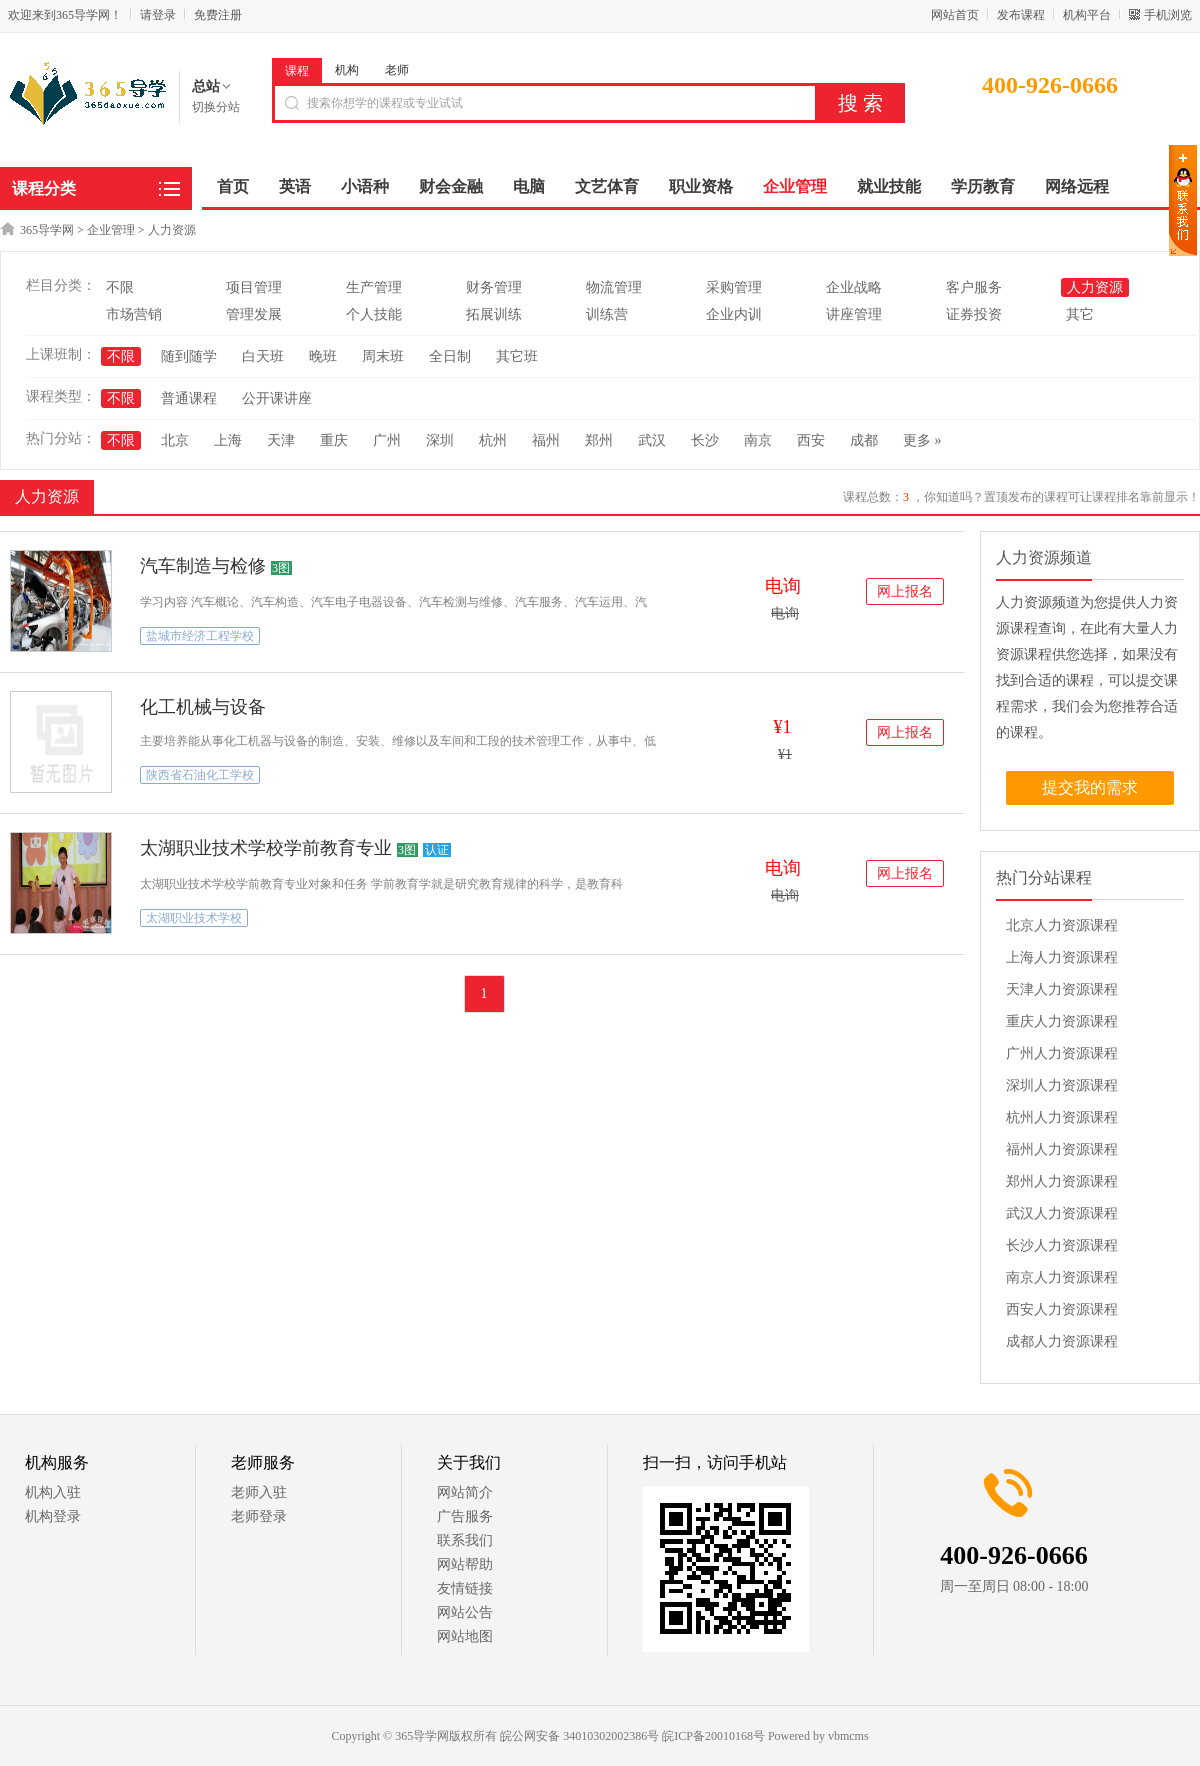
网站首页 (955, 15)
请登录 (158, 15)
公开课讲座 (277, 398)
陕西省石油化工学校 (200, 775)
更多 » (922, 440)
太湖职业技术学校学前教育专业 (266, 848)
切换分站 (216, 107)
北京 (175, 440)
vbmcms (848, 1736)
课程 (297, 71)
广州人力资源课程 (1062, 1053)
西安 (811, 440)
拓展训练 (494, 314)
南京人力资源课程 (1062, 1277)
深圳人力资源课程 (1062, 1085)
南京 (758, 440)
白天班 (263, 356)
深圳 (440, 440)
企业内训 (734, 314)
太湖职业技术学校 (194, 918)
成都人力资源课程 (1062, 1341)
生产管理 (374, 287)
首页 (233, 186)
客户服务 (974, 287)
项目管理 (254, 287)
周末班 (383, 356)
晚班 (323, 356)
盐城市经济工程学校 (200, 636)
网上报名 (905, 591)
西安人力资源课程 (1062, 1309)
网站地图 (465, 1636)
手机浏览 (1168, 15)
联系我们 (465, 1540)
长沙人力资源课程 (1062, 1245)
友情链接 (465, 1588)
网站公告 (465, 1612)
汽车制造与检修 (203, 566)
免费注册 (218, 15)
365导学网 (47, 230)
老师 (397, 70)
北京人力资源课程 (1062, 925)
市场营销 (134, 314)
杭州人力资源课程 (1062, 1117)
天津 (281, 440)
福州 (546, 440)
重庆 (334, 440)
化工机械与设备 (203, 707)
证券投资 (974, 314)
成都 (864, 440)
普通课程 (189, 398)
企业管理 (111, 230)
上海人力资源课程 (1062, 957)
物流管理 (614, 287)
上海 (228, 440)
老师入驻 (259, 1492)
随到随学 (189, 356)
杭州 (493, 440)
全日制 (450, 356)
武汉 (652, 440)
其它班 (517, 356)
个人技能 (374, 314)
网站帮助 (465, 1564)
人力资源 (172, 230)
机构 (347, 70)
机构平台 (1087, 15)
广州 (387, 440)
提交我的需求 (1090, 787)
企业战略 (854, 287)
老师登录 (259, 1516)
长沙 (705, 440)
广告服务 (465, 1516)
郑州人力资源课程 (1062, 1181)
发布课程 (1021, 15)
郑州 (599, 440)
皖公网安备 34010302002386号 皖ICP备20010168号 (632, 1736)
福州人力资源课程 (1062, 1149)
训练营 (607, 314)
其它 (1080, 314)
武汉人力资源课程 (1062, 1213)
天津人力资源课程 (1062, 989)
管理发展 (254, 314)
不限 (120, 287)
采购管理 (734, 287)
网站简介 (465, 1492)
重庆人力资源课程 (1062, 1021)
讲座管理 (854, 314)
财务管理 (494, 287)
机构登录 (53, 1516)
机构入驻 (53, 1492)
